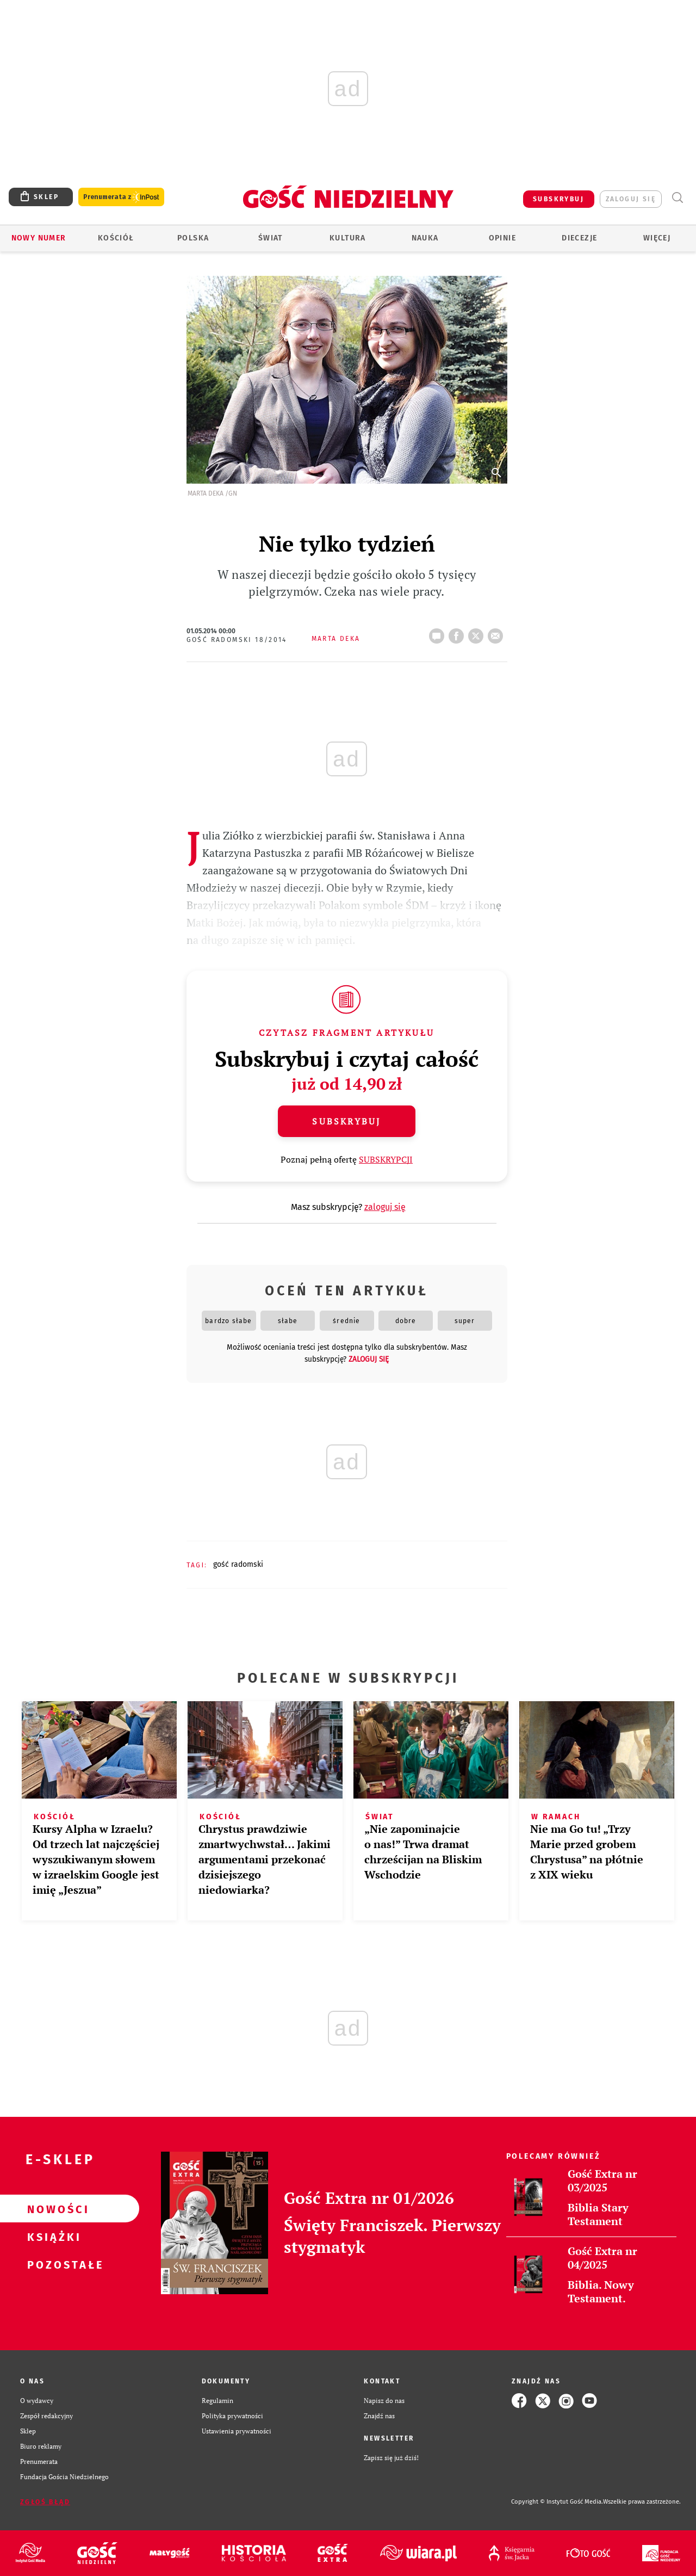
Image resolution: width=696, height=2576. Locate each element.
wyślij (497, 633)
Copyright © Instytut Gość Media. (557, 2501)
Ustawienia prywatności (236, 2431)
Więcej (656, 238)
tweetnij (478, 633)
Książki (52, 2237)
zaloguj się (631, 199)
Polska (193, 238)
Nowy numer (38, 238)
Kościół (116, 238)
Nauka (425, 238)
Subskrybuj (346, 1121)
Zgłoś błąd (45, 2502)
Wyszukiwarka (677, 198)
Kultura (348, 238)
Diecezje (579, 238)
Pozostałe (52, 2264)
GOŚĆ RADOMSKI (238, 1564)
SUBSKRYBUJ (558, 199)
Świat (270, 238)
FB (458, 633)
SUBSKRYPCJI (386, 1159)
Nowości (52, 2209)
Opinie (502, 238)
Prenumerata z (121, 197)
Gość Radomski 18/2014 (237, 640)
